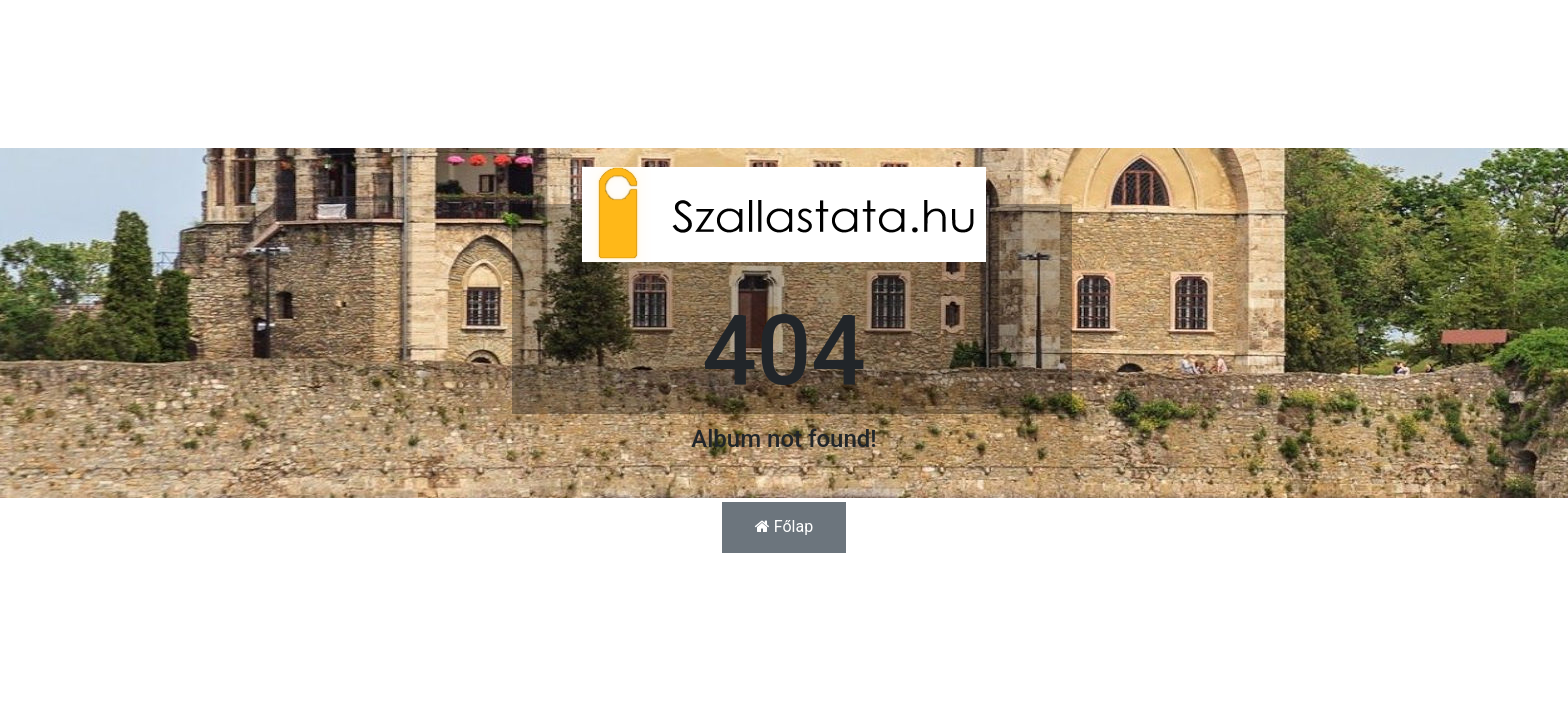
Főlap (784, 526)
